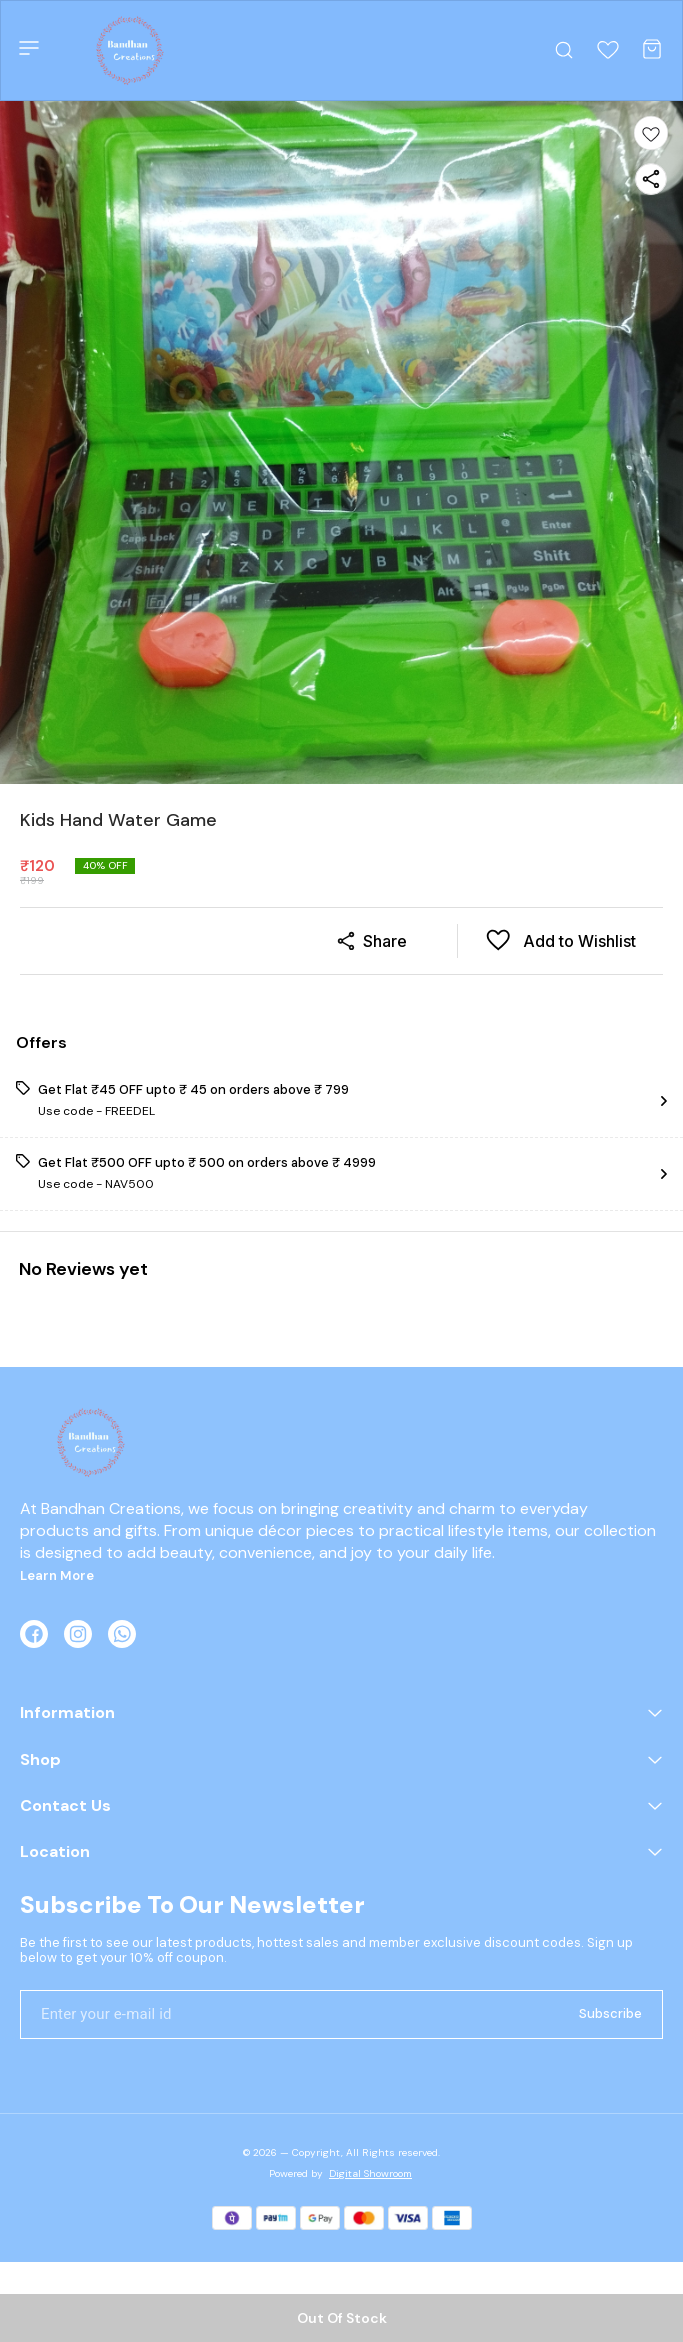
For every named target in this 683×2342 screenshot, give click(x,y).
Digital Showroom (370, 2173)
